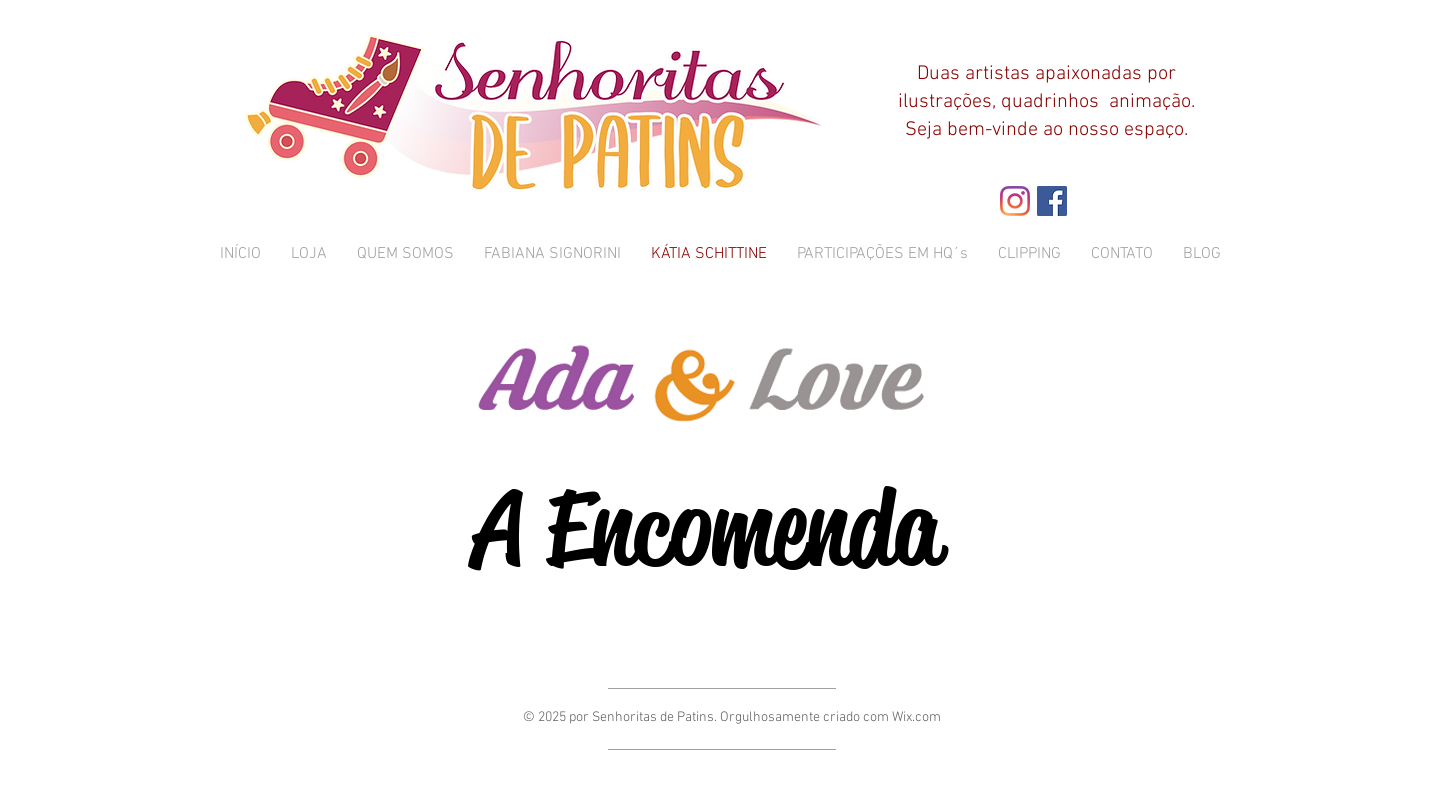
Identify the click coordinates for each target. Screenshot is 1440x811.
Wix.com (916, 717)
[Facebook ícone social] (1052, 201)
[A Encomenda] (706, 528)
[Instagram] (1015, 201)
